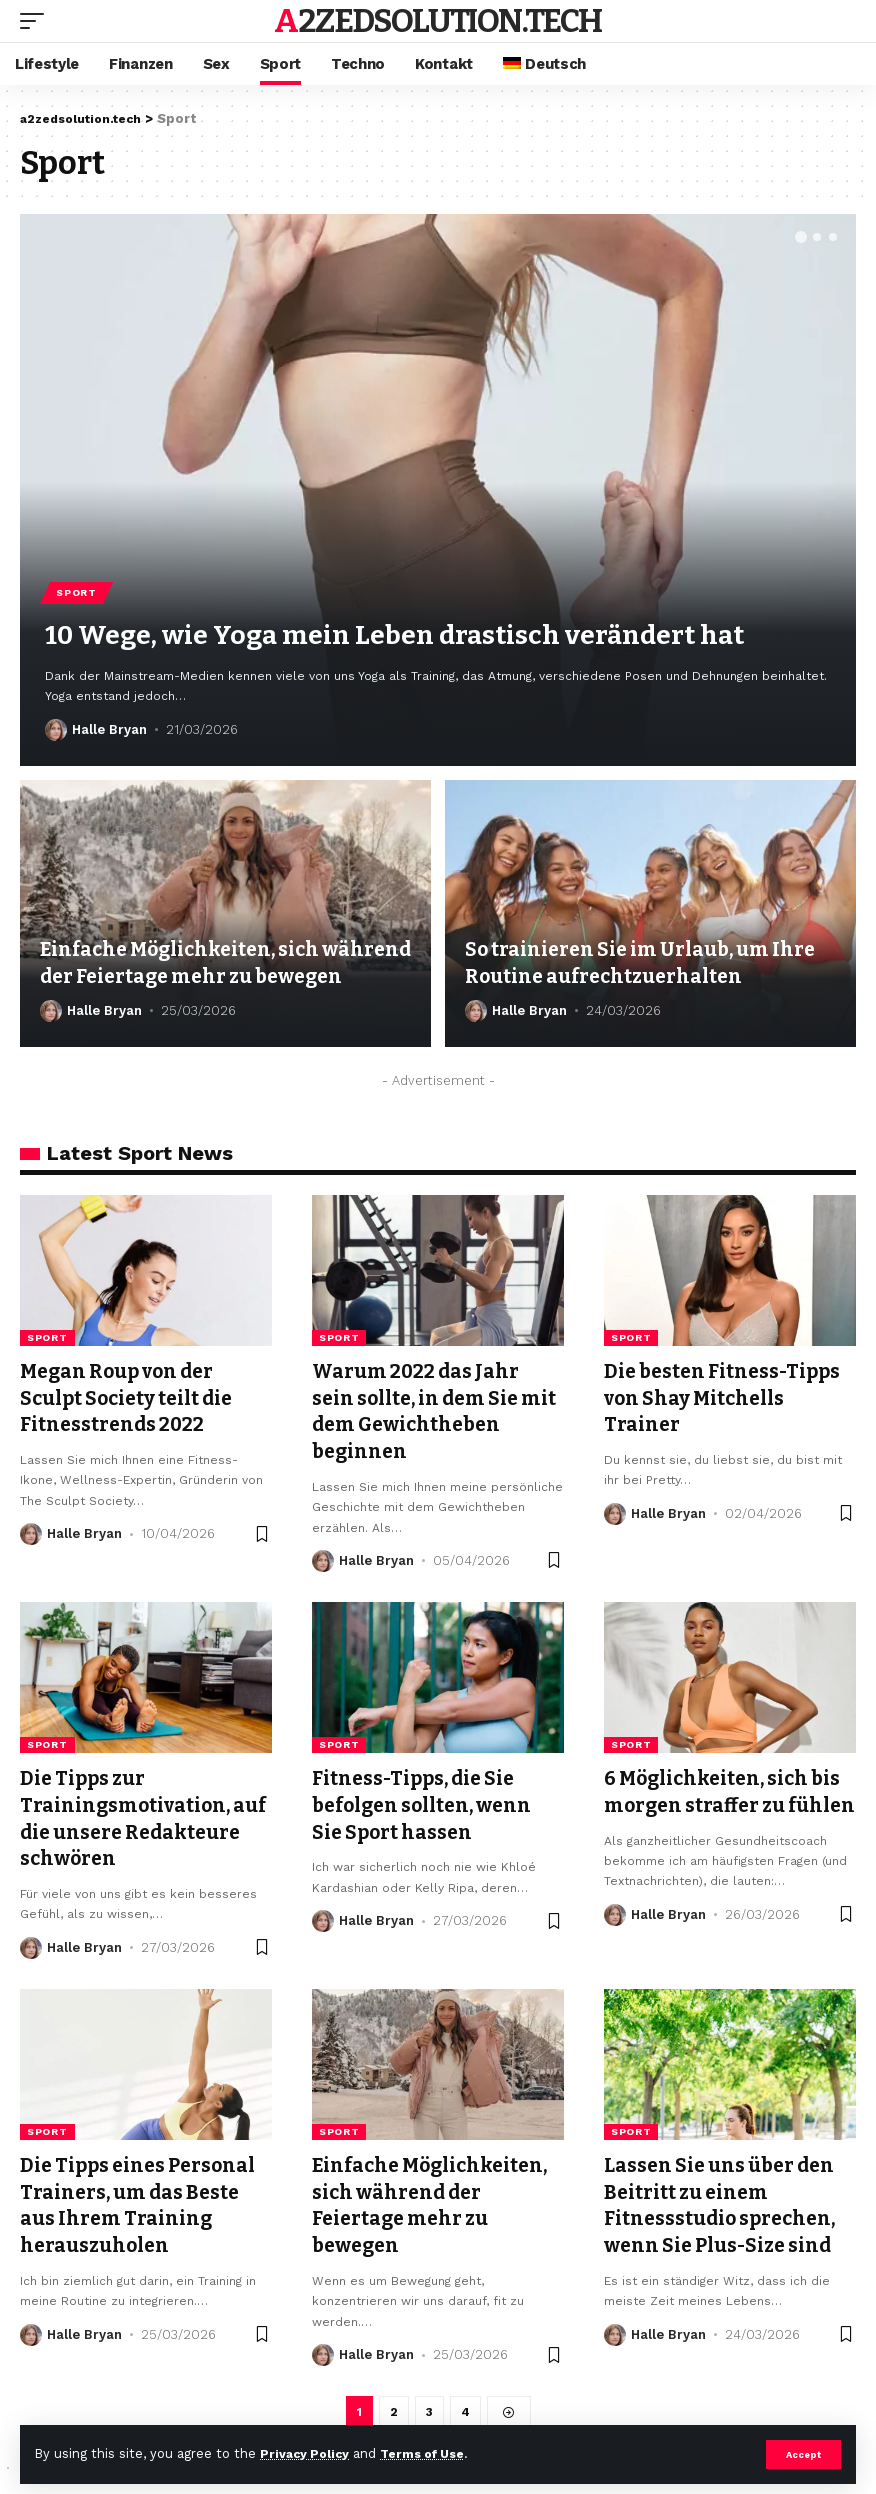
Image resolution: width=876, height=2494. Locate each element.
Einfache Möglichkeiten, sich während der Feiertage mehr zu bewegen (199, 951)
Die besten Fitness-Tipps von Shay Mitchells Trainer (727, 1397)
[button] (801, 237)
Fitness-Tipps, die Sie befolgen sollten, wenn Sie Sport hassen (427, 1801)
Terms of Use (431, 2453)
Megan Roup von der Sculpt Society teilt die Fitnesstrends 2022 (131, 1397)
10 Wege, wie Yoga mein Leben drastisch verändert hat (431, 634)
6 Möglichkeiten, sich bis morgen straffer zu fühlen (727, 1801)
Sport (77, 591)
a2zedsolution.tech (437, 21)
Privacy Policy (307, 2453)
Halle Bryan (109, 729)
